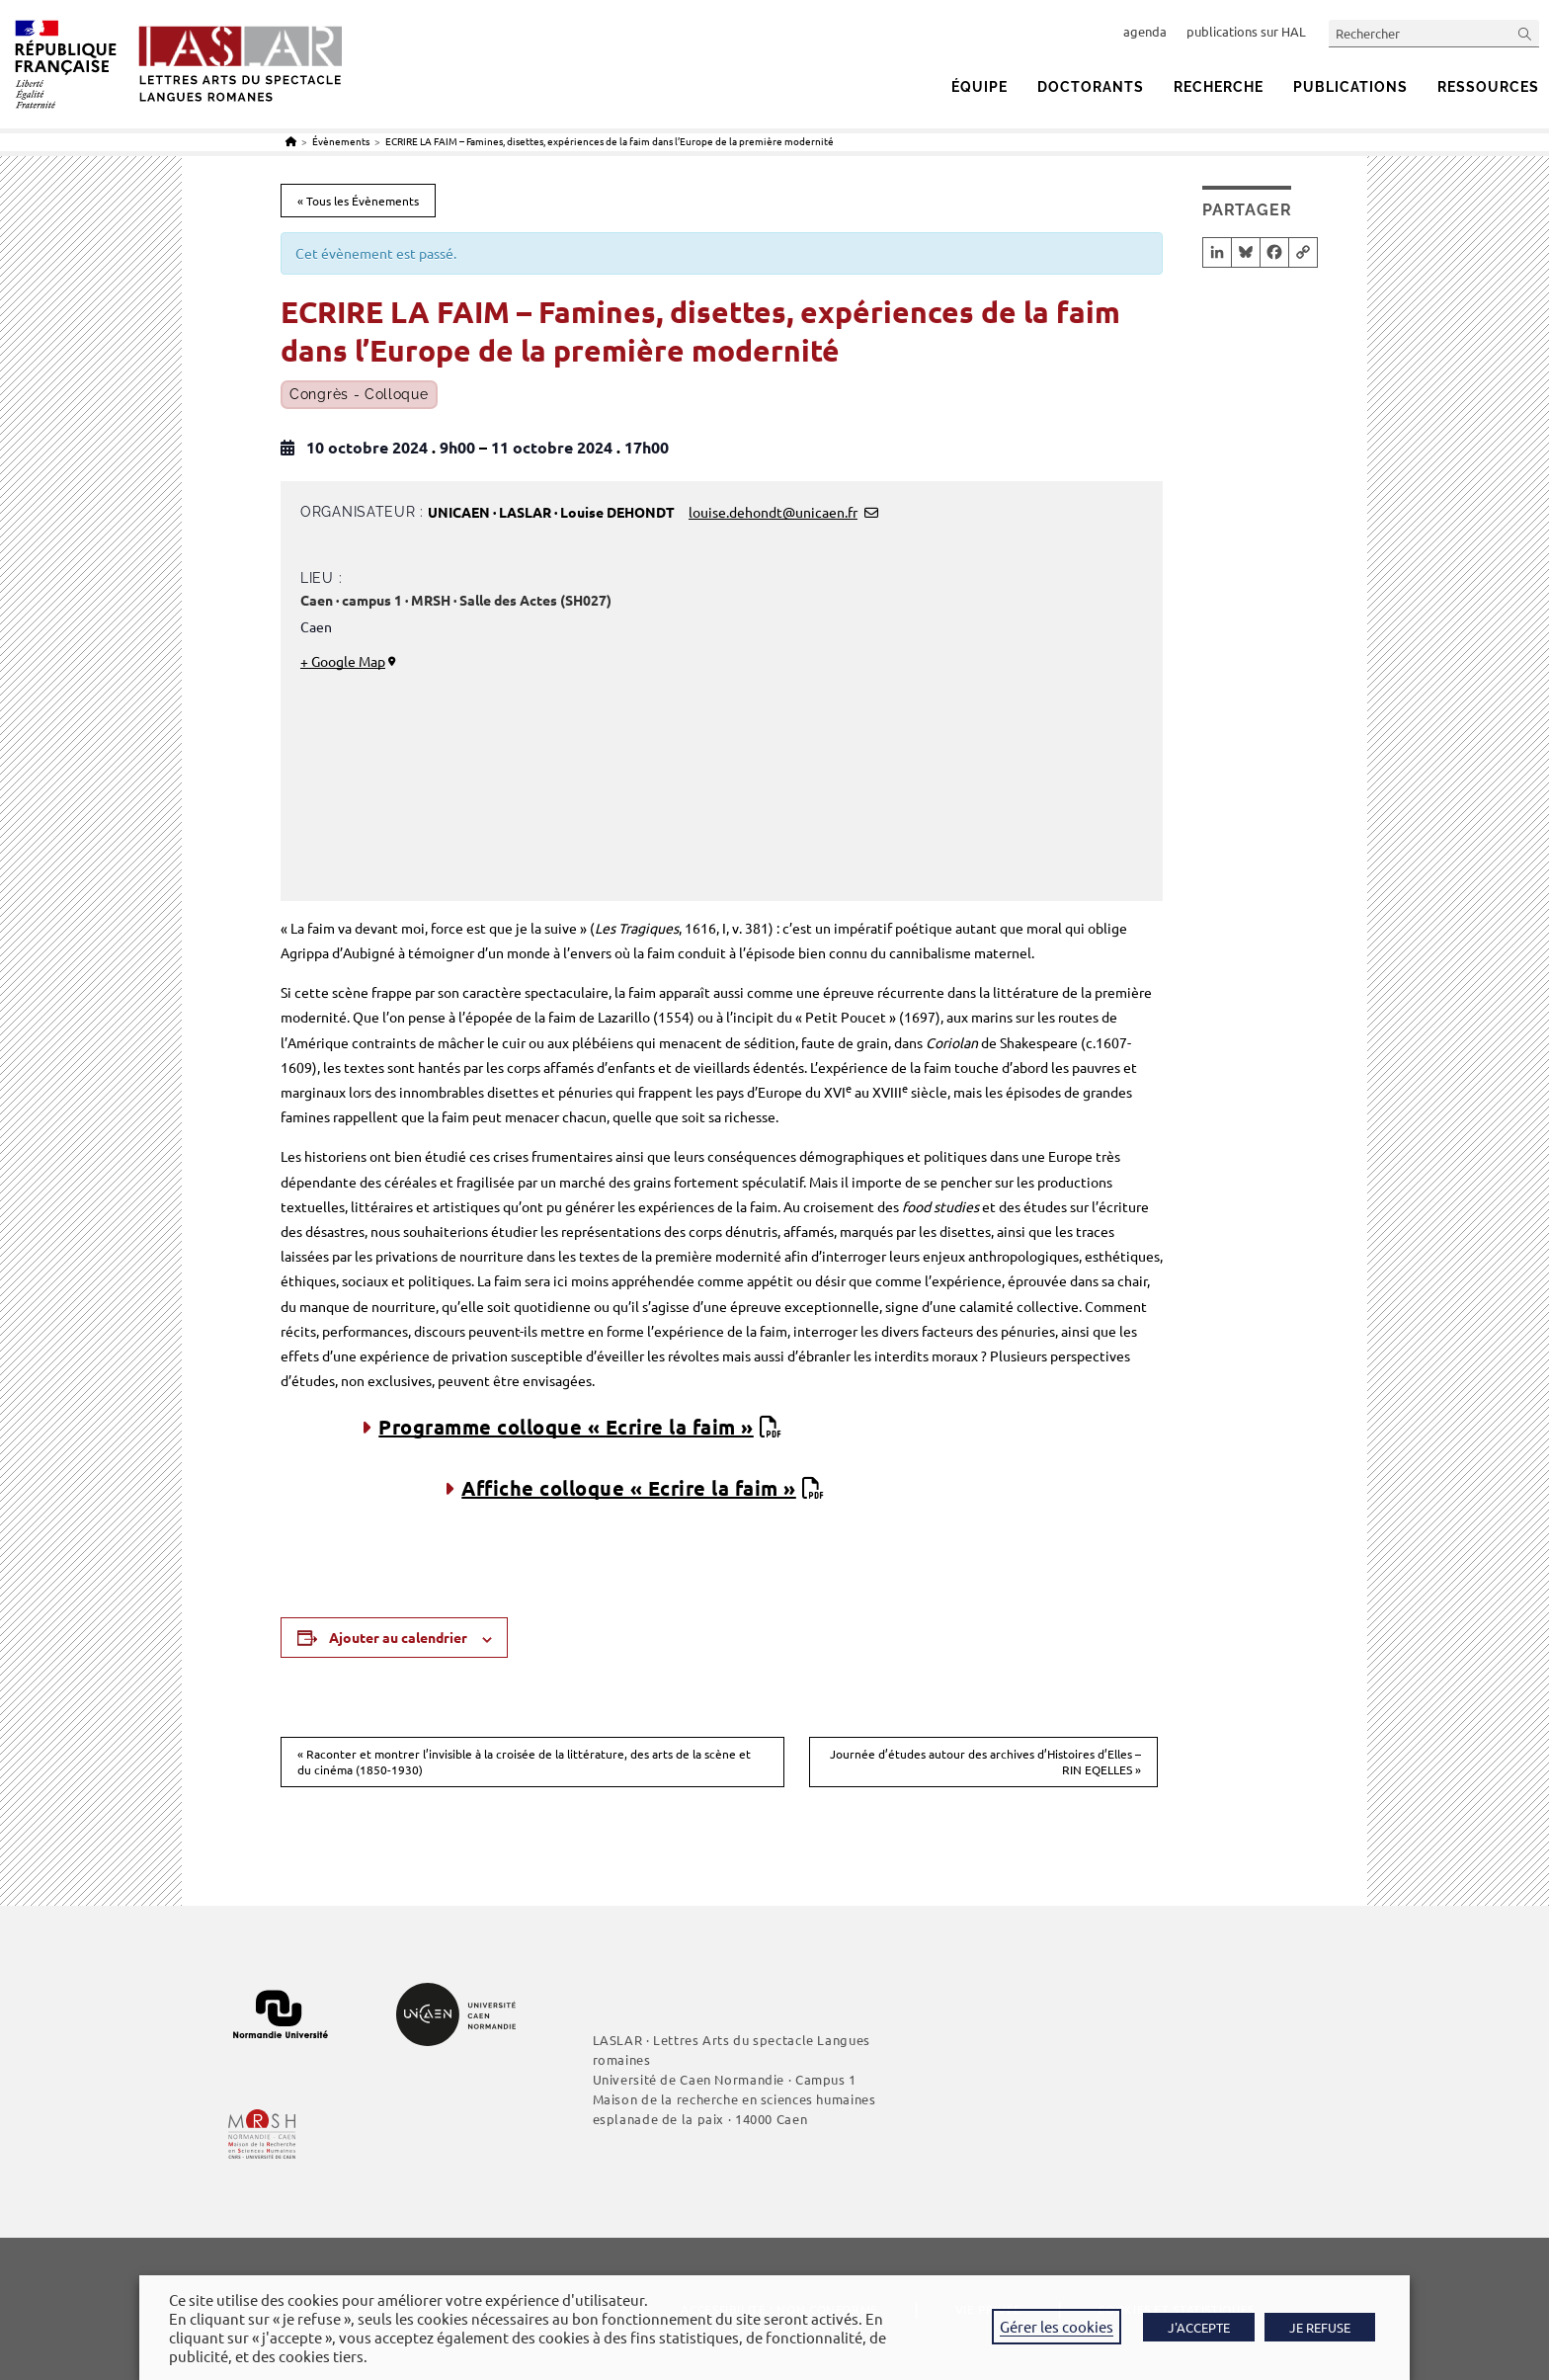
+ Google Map (342, 661)
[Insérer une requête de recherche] (1434, 33)
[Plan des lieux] (915, 735)
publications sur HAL (1246, 31)
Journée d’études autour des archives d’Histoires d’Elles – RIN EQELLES (985, 1762)
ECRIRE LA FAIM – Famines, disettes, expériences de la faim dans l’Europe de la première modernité (609, 140)
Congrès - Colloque (359, 394)
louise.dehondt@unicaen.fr (773, 512)
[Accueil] (290, 140)
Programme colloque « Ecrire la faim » (566, 1426)
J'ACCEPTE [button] (1199, 2327)
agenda (1145, 31)
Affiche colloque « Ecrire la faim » (628, 1488)
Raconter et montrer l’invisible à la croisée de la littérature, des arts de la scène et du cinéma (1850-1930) (524, 1762)
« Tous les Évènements (358, 200)
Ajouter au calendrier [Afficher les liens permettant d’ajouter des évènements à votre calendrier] (398, 1637)
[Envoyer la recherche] (1525, 33)
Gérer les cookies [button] (1056, 2326)
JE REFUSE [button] (1319, 2327)
